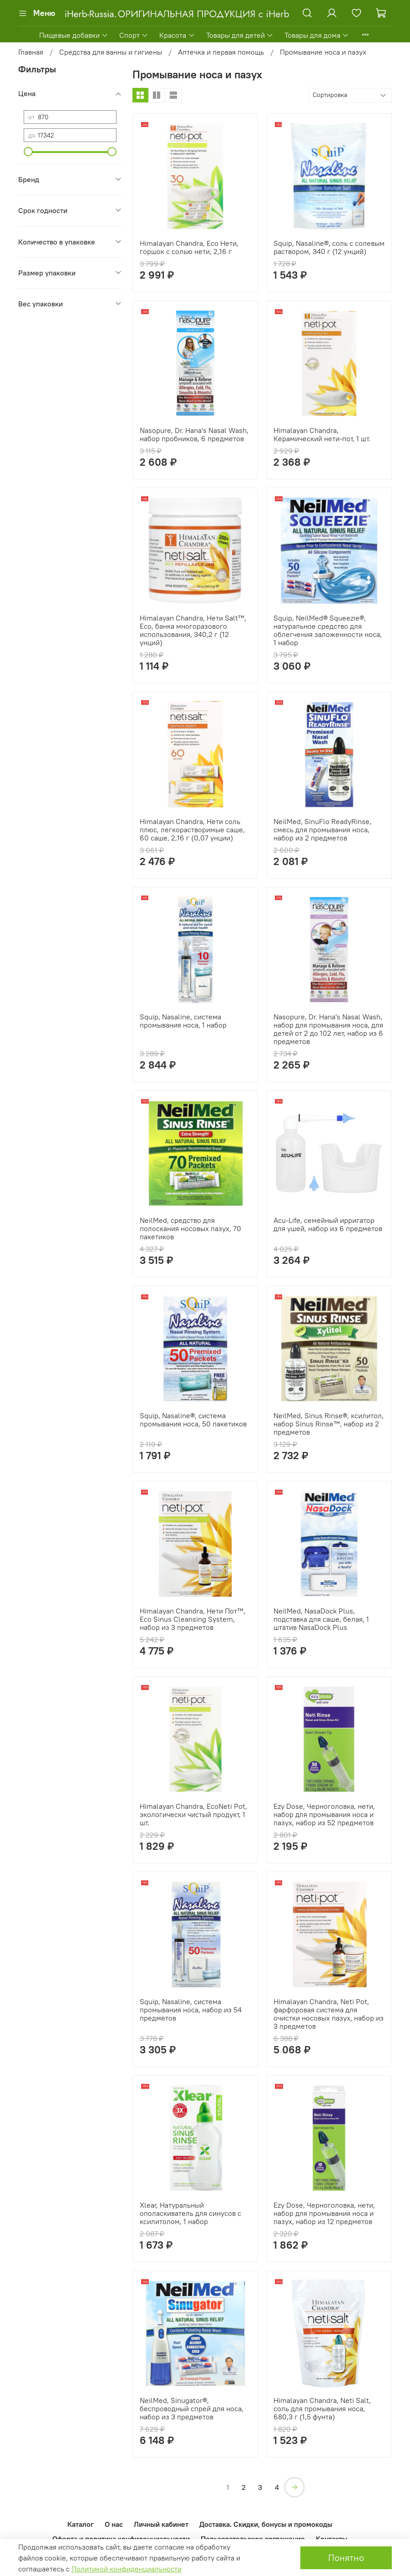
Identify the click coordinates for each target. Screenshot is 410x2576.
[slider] (28, 151)
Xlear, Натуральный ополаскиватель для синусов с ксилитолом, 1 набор (190, 2213)
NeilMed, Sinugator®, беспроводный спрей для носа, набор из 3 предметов (191, 2408)
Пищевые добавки (73, 35)
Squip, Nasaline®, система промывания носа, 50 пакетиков (193, 1419)
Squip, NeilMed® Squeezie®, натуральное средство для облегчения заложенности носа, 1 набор (327, 630)
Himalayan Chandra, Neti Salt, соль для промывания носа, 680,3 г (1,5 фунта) (322, 2408)
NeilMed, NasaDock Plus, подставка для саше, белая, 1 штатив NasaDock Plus (321, 1619)
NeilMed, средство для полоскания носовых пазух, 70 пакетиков (190, 1228)
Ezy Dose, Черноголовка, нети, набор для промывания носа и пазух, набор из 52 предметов (324, 1814)
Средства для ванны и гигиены (110, 51)
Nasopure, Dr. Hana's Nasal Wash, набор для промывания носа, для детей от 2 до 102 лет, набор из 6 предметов (328, 1029)
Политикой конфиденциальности (126, 2568)
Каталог (80, 2524)
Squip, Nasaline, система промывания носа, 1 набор (183, 1020)
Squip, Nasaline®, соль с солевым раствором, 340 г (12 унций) (329, 247)
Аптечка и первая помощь (221, 51)
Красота (177, 35)
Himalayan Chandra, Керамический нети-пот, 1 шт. (321, 434)
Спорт (133, 35)
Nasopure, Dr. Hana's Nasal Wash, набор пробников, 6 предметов (194, 434)
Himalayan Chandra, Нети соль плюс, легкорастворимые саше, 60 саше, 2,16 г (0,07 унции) (192, 829)
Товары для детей (239, 35)
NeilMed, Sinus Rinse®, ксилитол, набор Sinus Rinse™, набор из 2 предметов (328, 1423)
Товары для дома (316, 35)
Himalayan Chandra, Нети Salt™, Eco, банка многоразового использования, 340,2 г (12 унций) (193, 630)
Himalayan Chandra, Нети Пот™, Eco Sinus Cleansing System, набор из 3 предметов (192, 1619)
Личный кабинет (161, 2524)
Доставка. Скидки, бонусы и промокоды (265, 2524)
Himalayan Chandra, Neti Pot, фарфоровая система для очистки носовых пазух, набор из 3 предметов (328, 2014)
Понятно (346, 2557)
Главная (30, 51)
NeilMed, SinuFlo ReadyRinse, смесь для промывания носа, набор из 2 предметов (322, 829)
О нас (114, 2524)
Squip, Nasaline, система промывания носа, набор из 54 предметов (191, 2009)
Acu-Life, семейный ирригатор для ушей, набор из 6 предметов (327, 1224)
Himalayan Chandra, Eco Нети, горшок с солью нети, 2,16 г (189, 247)
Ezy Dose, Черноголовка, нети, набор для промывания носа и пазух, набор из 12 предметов (324, 2213)
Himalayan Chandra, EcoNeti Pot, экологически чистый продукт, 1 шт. (193, 1814)
